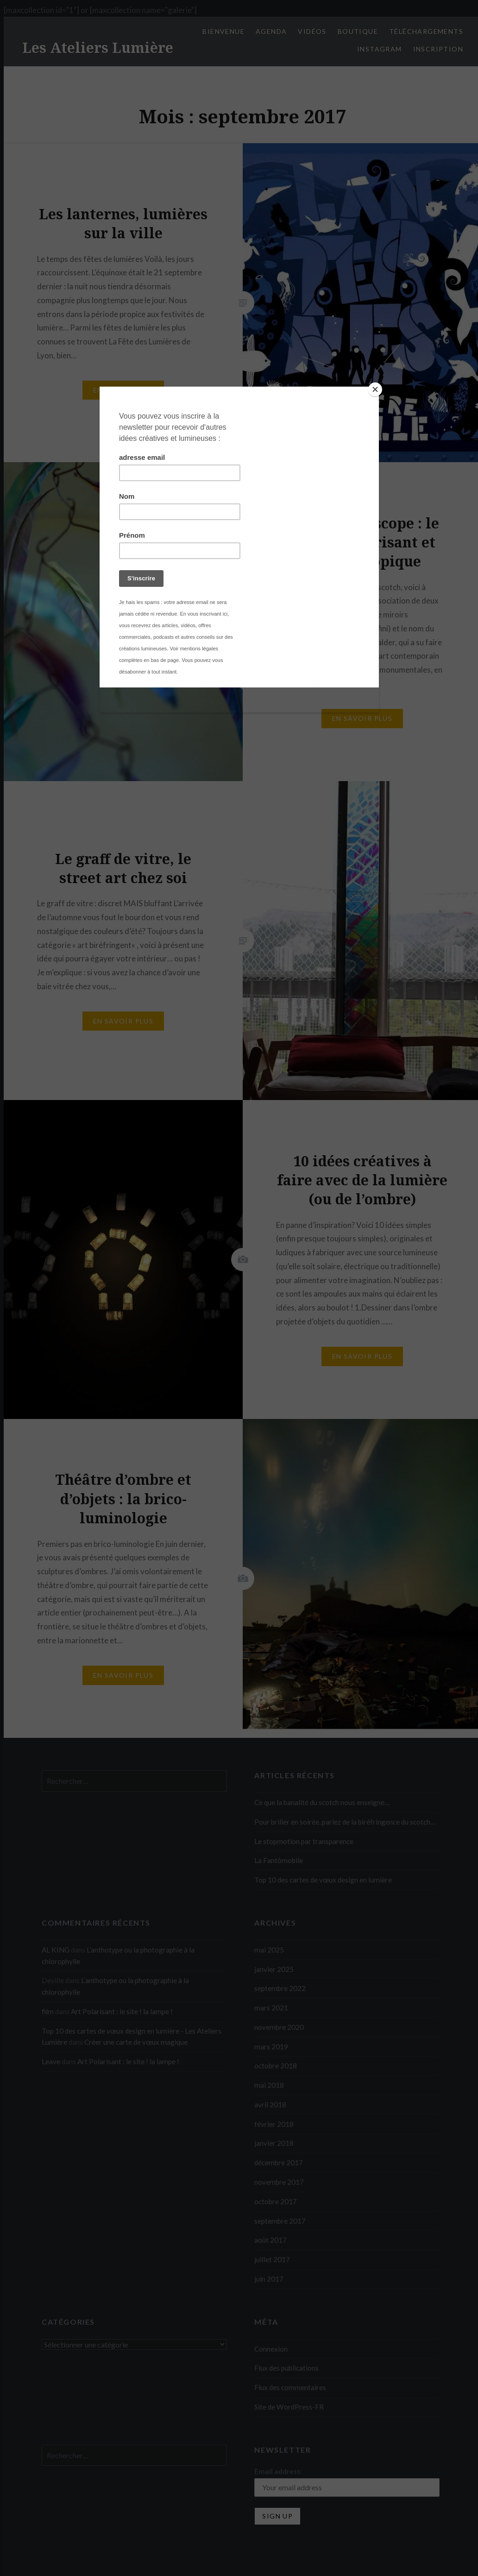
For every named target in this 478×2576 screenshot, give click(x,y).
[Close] (377, 389)
